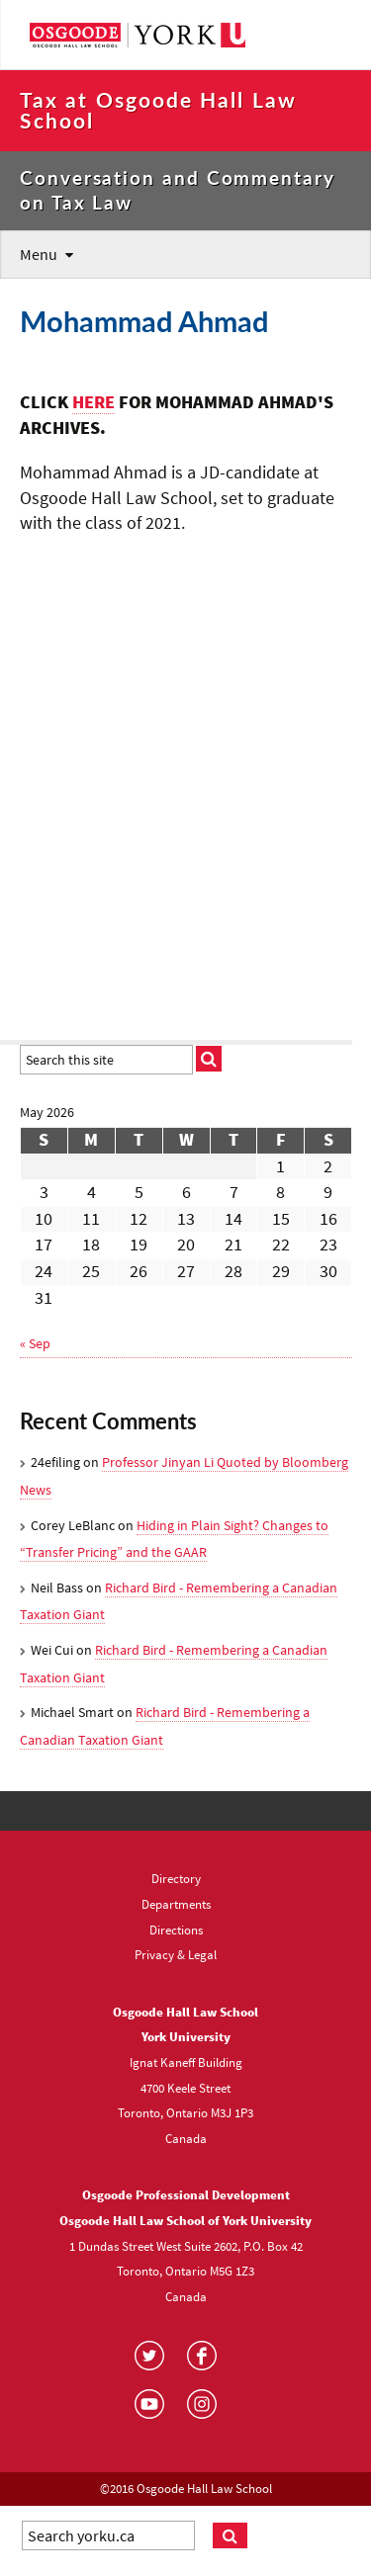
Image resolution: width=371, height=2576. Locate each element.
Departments (176, 1904)
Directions (176, 1929)
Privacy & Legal (176, 1954)
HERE (93, 402)
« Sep (35, 1343)
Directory (176, 1878)
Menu (38, 254)
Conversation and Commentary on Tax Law (177, 190)
